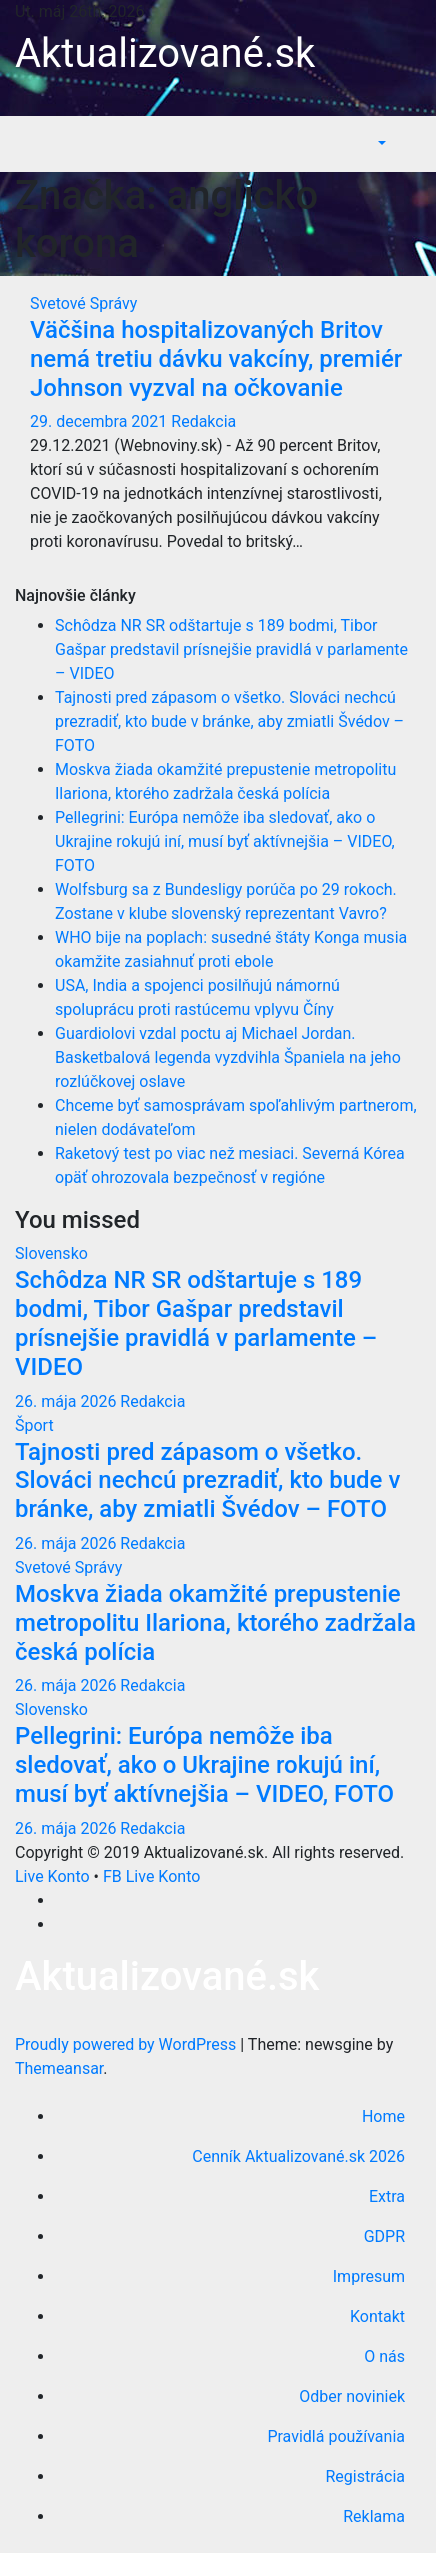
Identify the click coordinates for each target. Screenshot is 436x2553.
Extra (387, 2196)
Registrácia (366, 2476)
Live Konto (52, 1876)
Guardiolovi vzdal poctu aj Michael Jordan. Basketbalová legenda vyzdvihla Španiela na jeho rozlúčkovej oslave (228, 1057)
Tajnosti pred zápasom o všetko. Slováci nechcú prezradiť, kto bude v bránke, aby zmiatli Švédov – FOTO (229, 721)
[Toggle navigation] (407, 144)
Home (383, 2116)
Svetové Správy (83, 303)
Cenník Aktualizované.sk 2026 (298, 2156)
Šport (34, 1425)
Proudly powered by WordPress (127, 2044)
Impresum (369, 2276)
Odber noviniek (352, 2396)
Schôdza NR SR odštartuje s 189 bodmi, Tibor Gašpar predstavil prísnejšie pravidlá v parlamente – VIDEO (231, 649)
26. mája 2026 (67, 1401)
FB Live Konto (151, 1876)
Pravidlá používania (336, 2436)
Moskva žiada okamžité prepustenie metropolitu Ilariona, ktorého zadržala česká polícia (215, 1623)
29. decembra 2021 (100, 421)
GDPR (384, 2236)
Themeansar (59, 2068)
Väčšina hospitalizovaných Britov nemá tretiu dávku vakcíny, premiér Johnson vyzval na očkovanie (216, 359)
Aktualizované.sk (165, 53)
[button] (380, 143)
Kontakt (377, 2316)
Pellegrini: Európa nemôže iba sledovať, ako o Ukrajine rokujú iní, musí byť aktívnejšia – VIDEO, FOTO (225, 841)
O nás (384, 2356)
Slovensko (51, 1253)
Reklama (374, 2516)
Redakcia (203, 421)
